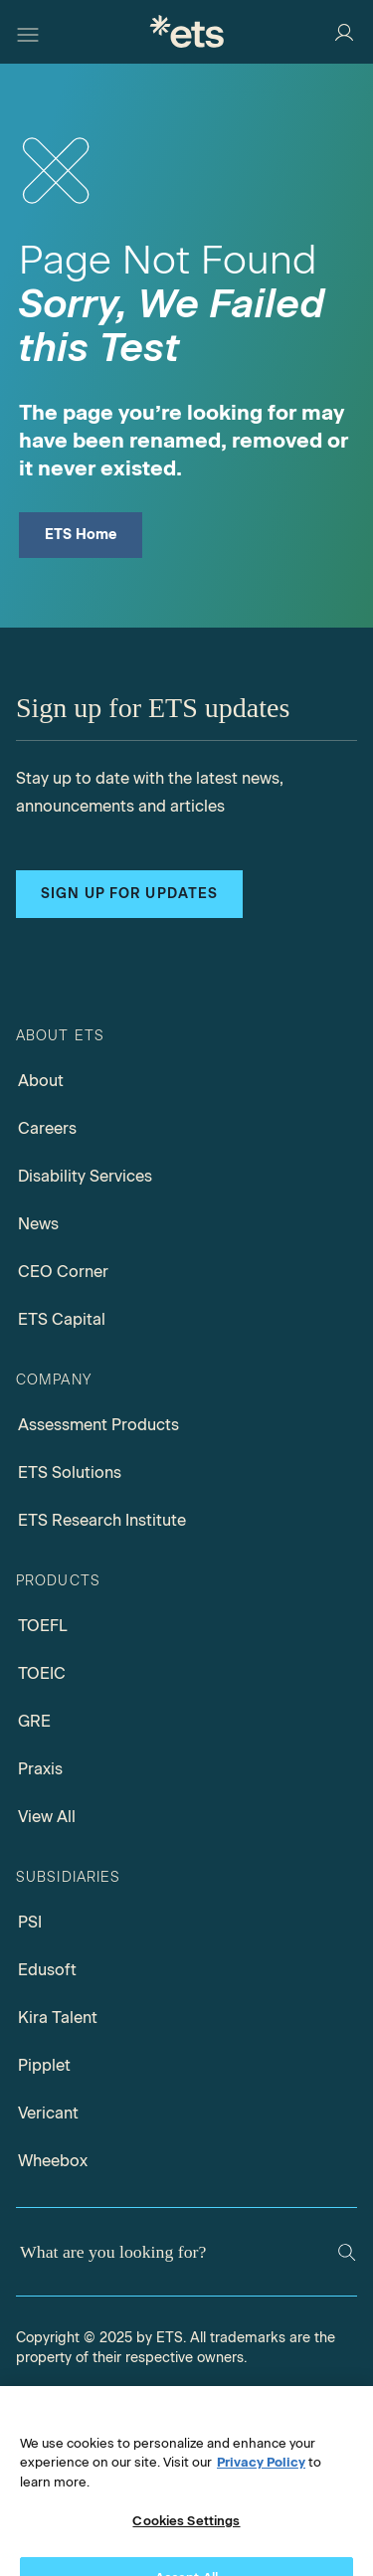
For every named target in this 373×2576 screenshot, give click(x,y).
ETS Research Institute (102, 1520)
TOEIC (42, 1673)
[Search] (346, 2252)
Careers (47, 1128)
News (38, 1223)
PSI (30, 1922)
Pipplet (44, 2065)
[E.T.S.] (187, 31)
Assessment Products (98, 1424)
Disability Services (85, 1176)
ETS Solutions (69, 1472)
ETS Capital (61, 1319)
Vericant (48, 2113)
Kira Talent (57, 2017)
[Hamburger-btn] (28, 32)
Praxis (40, 1768)
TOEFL (43, 1625)
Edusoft (47, 1969)
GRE (34, 1721)
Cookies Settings (186, 2537)
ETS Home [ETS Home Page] (81, 534)
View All (47, 1816)
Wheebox (53, 2160)
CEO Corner (63, 1271)
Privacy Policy (261, 2479)
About (41, 1080)
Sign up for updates (129, 893)
